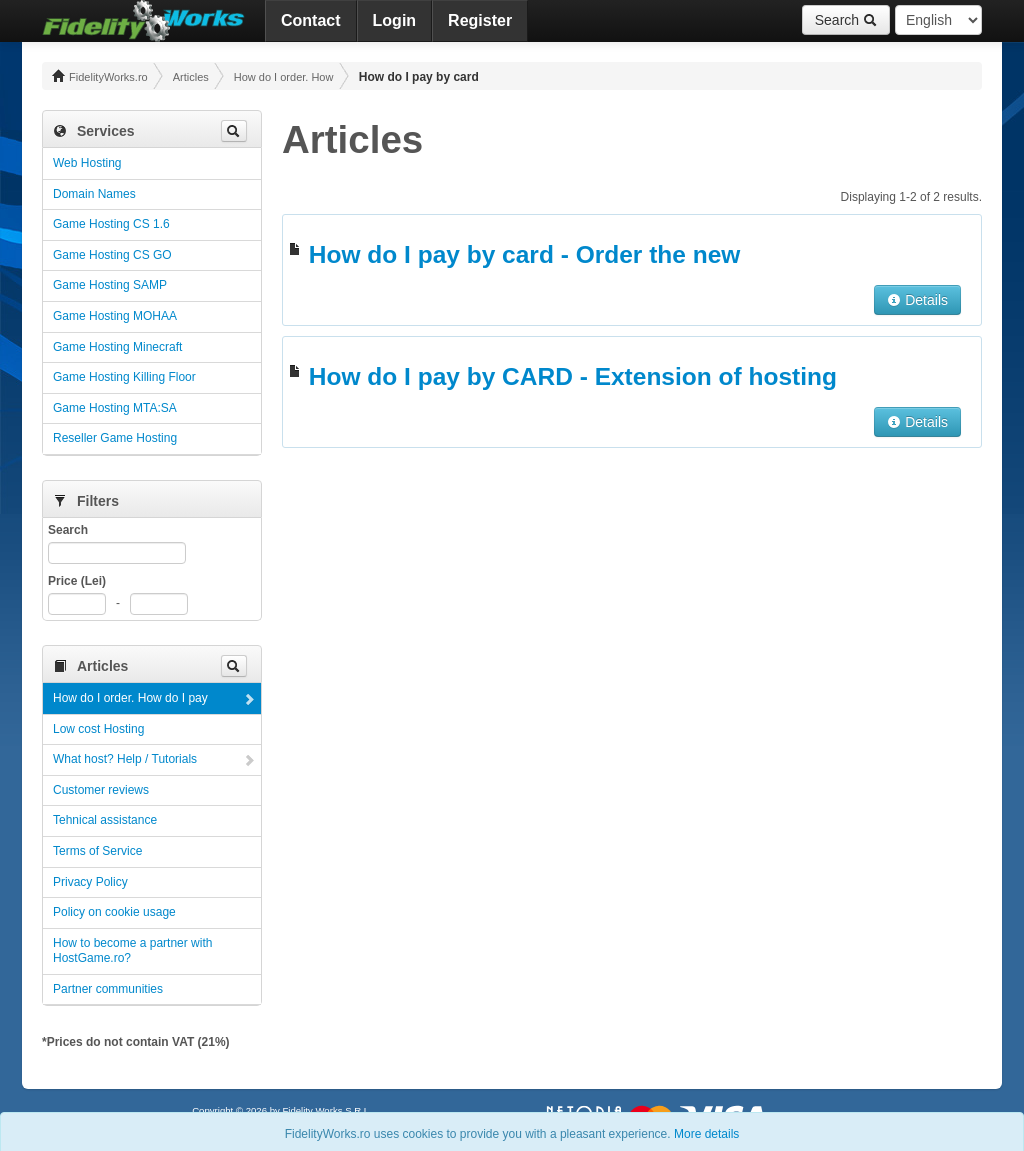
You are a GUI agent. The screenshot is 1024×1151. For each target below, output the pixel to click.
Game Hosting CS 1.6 (111, 224)
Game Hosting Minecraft (117, 347)
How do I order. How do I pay (284, 77)
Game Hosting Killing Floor (124, 377)
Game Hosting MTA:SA (115, 408)
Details (917, 300)
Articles (191, 77)
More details (706, 1134)
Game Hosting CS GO (112, 255)
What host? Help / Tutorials (125, 759)
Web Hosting (87, 163)
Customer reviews (101, 790)
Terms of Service (97, 851)
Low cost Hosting (98, 729)
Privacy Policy (90, 882)
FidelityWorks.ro (100, 76)
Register (480, 20)
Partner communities (108, 989)
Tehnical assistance (105, 820)
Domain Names (94, 194)
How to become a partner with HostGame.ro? (132, 951)
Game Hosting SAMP (110, 285)
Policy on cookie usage (114, 912)
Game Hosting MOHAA (115, 316)
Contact (311, 20)
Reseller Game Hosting (115, 438)
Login (395, 20)
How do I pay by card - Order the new (525, 254)
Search (846, 20)
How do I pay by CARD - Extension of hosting (573, 376)
